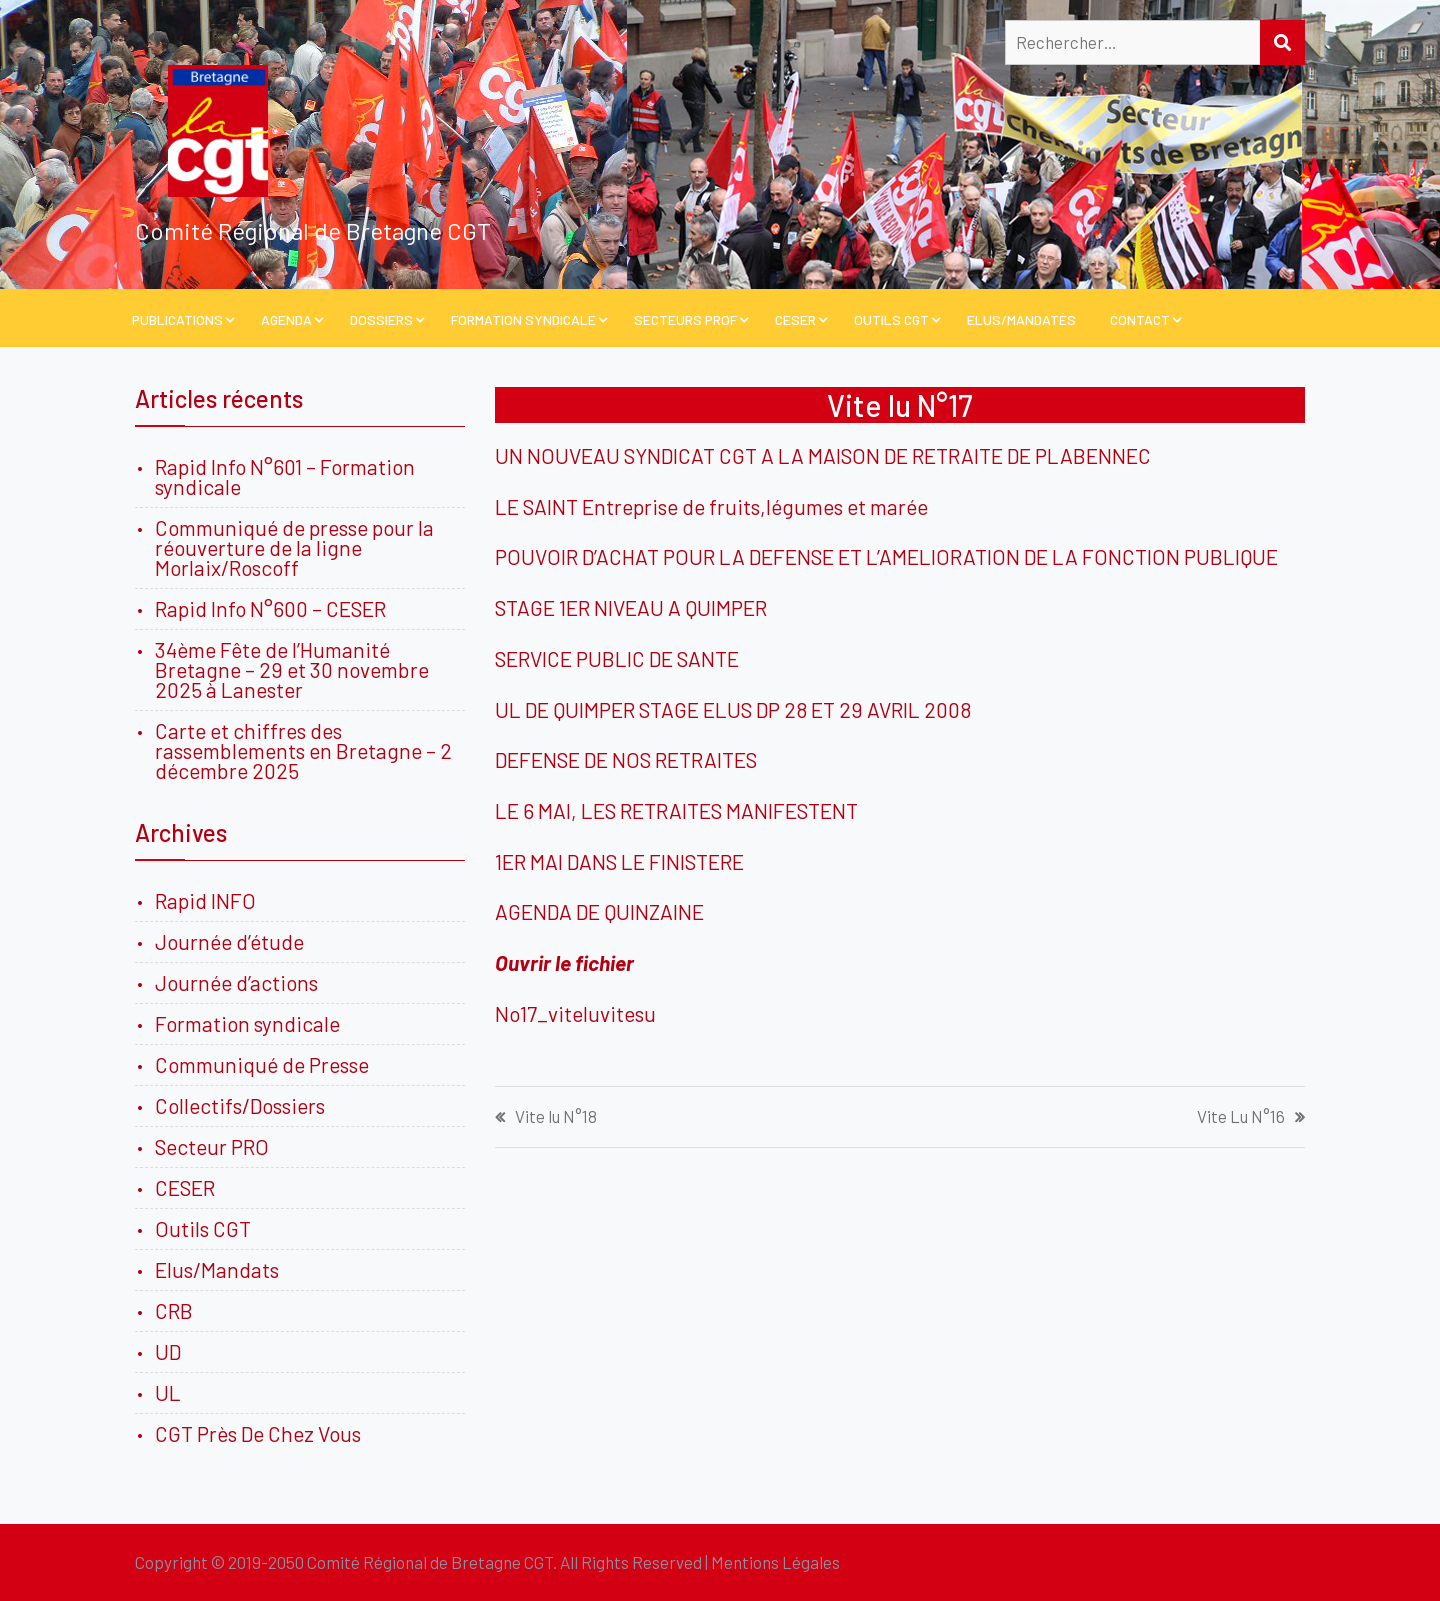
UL (168, 1392)
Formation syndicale (247, 1023)
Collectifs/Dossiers (240, 1105)
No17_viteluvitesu (575, 1013)
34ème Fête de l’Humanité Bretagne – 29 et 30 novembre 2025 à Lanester (292, 669)
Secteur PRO (212, 1146)
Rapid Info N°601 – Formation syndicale (285, 476)
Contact (1140, 319)
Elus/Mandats (217, 1269)
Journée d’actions (236, 982)
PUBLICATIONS (177, 319)
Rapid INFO (205, 900)
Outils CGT (891, 319)
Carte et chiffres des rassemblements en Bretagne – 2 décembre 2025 (303, 750)
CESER (795, 319)
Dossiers (381, 319)
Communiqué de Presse (262, 1064)
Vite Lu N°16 (1241, 1116)
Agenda (286, 319)
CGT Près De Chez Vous (258, 1433)
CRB (174, 1310)
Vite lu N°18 (556, 1116)
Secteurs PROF (685, 319)
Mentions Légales (775, 1562)
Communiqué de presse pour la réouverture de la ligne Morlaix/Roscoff (294, 547)
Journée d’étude (233, 941)
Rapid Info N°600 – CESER (270, 608)
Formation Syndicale (523, 319)
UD (168, 1351)
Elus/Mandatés (1021, 319)
